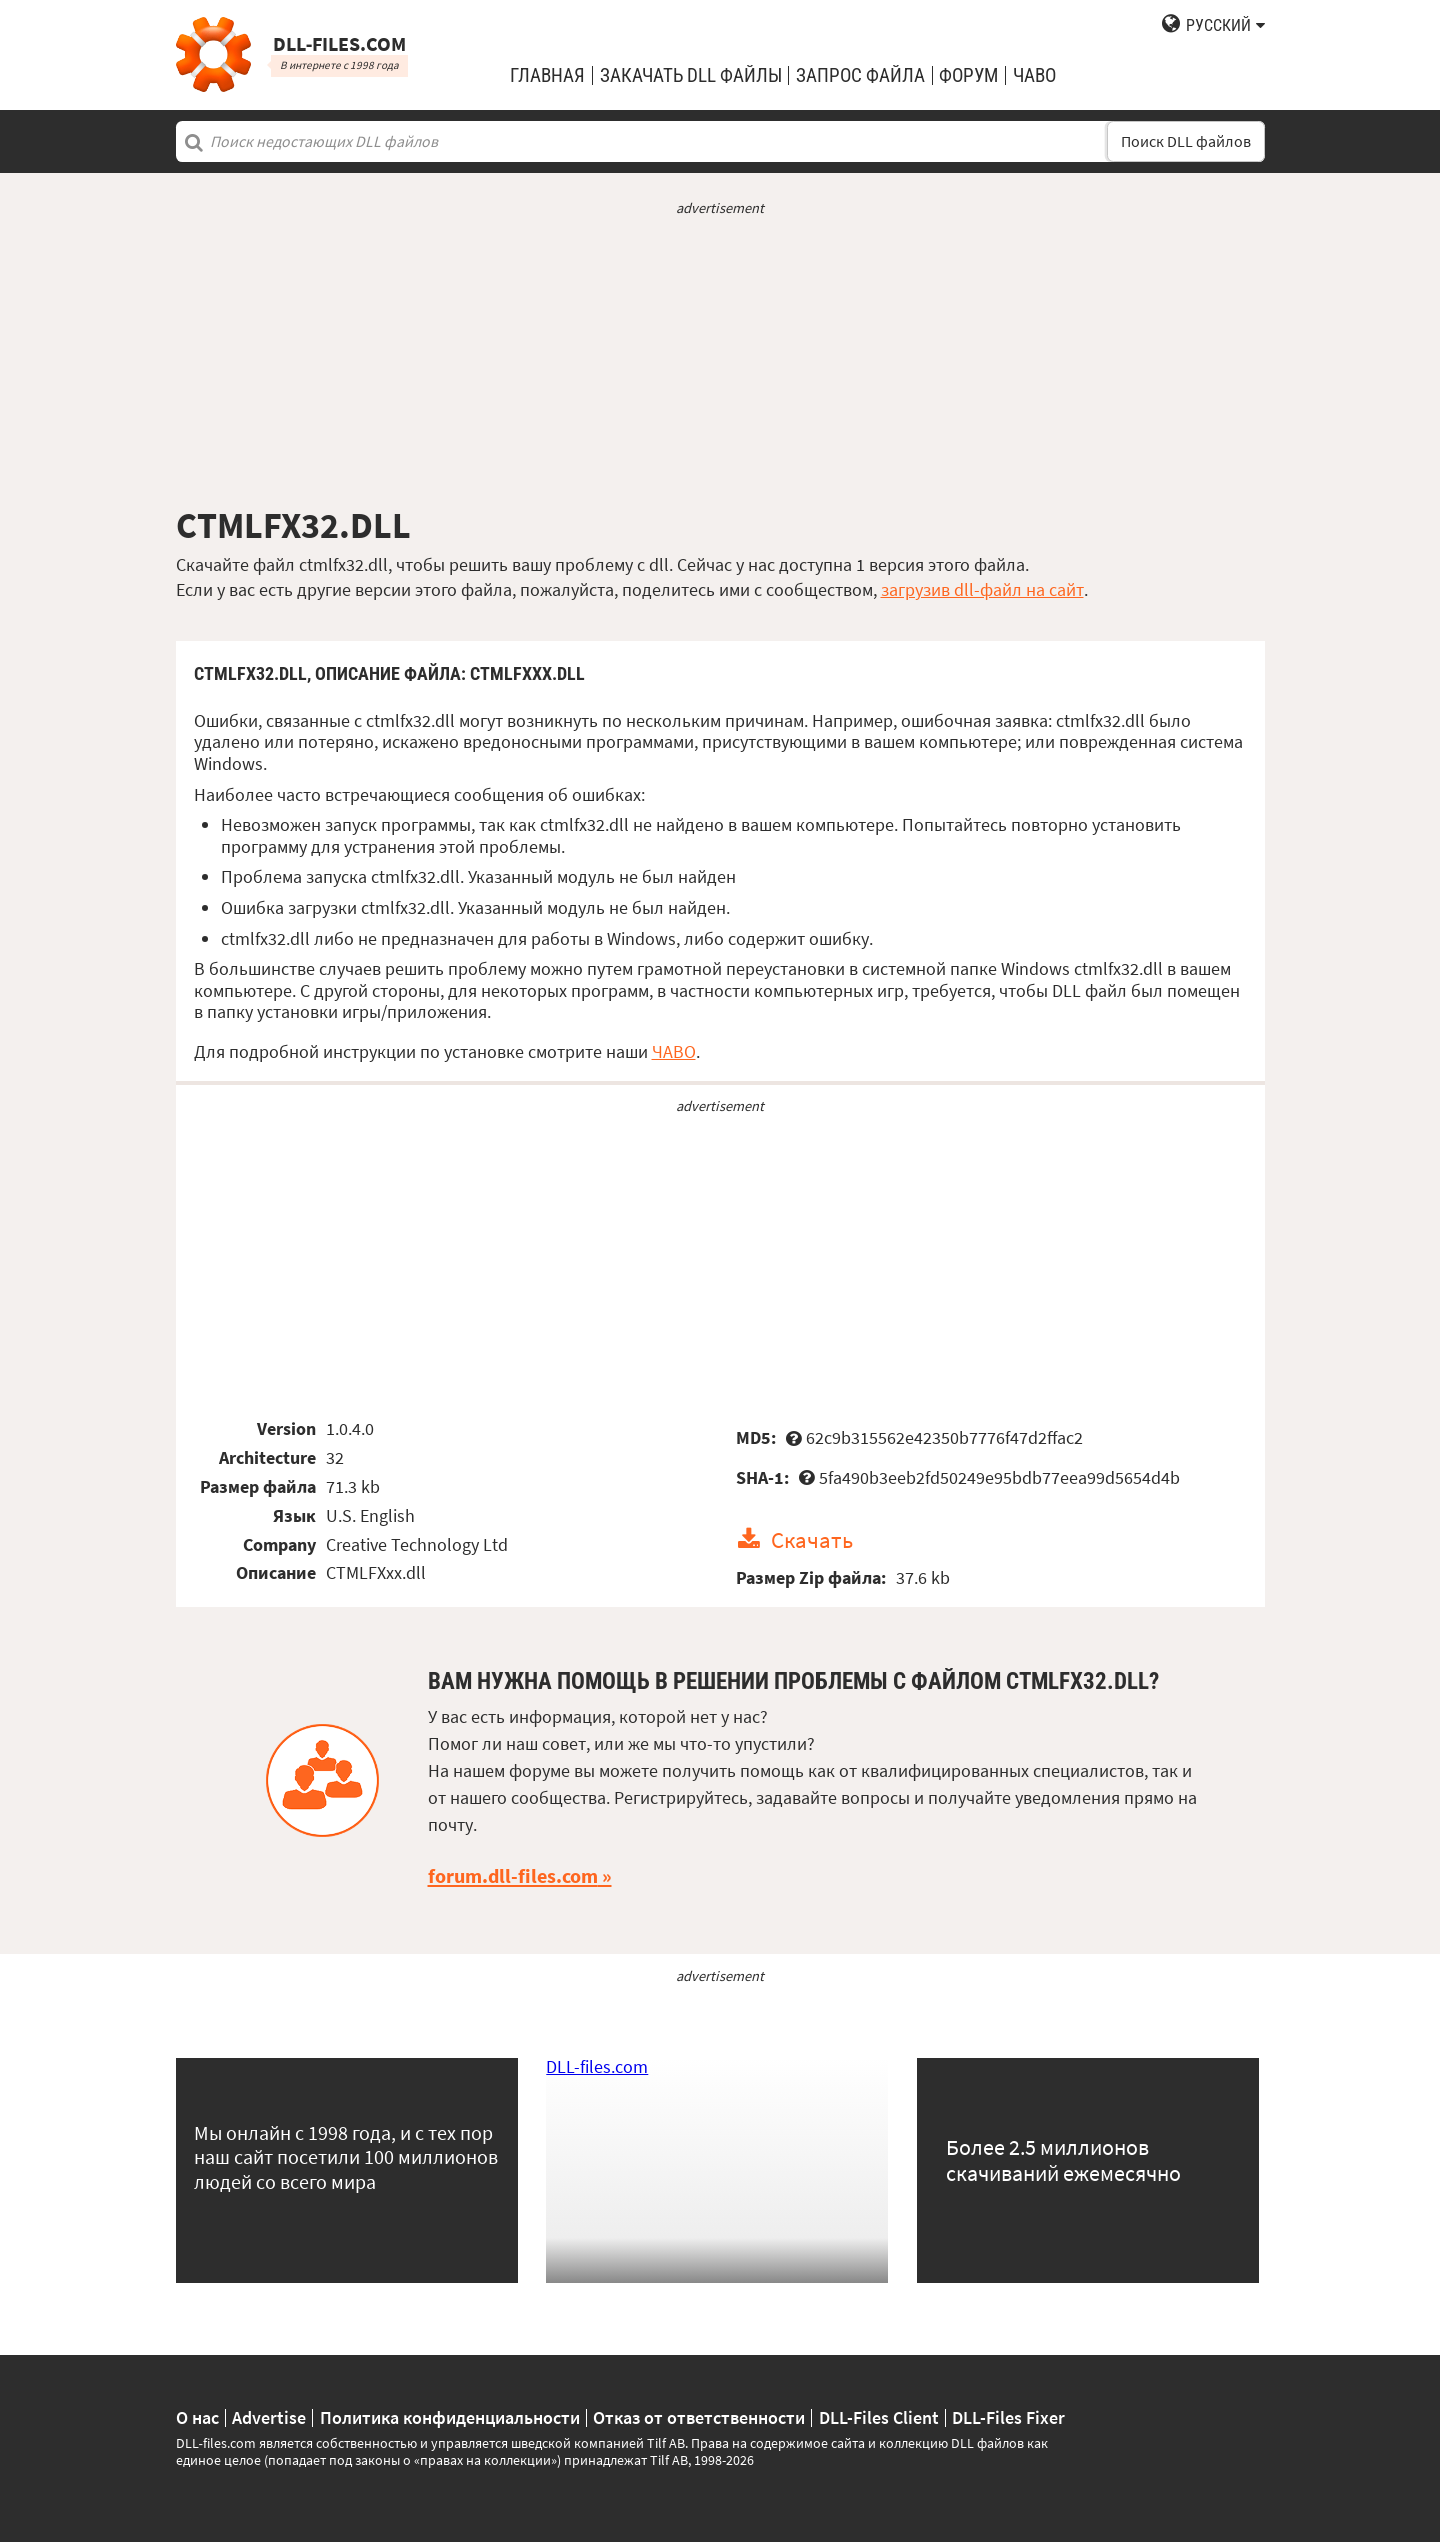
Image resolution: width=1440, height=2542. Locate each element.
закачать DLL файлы (691, 75)
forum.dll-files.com (513, 1876)
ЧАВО (674, 1051)
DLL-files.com (597, 2066)
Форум (968, 75)
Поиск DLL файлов (1186, 141)
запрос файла (860, 75)
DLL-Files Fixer (1008, 2418)
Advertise (269, 2418)
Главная (547, 75)
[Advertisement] (720, 361)
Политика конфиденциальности (450, 2418)
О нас (197, 2418)
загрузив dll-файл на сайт (982, 589)
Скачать (812, 1539)
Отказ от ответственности (699, 2418)
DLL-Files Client (879, 2418)
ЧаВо (1034, 75)
